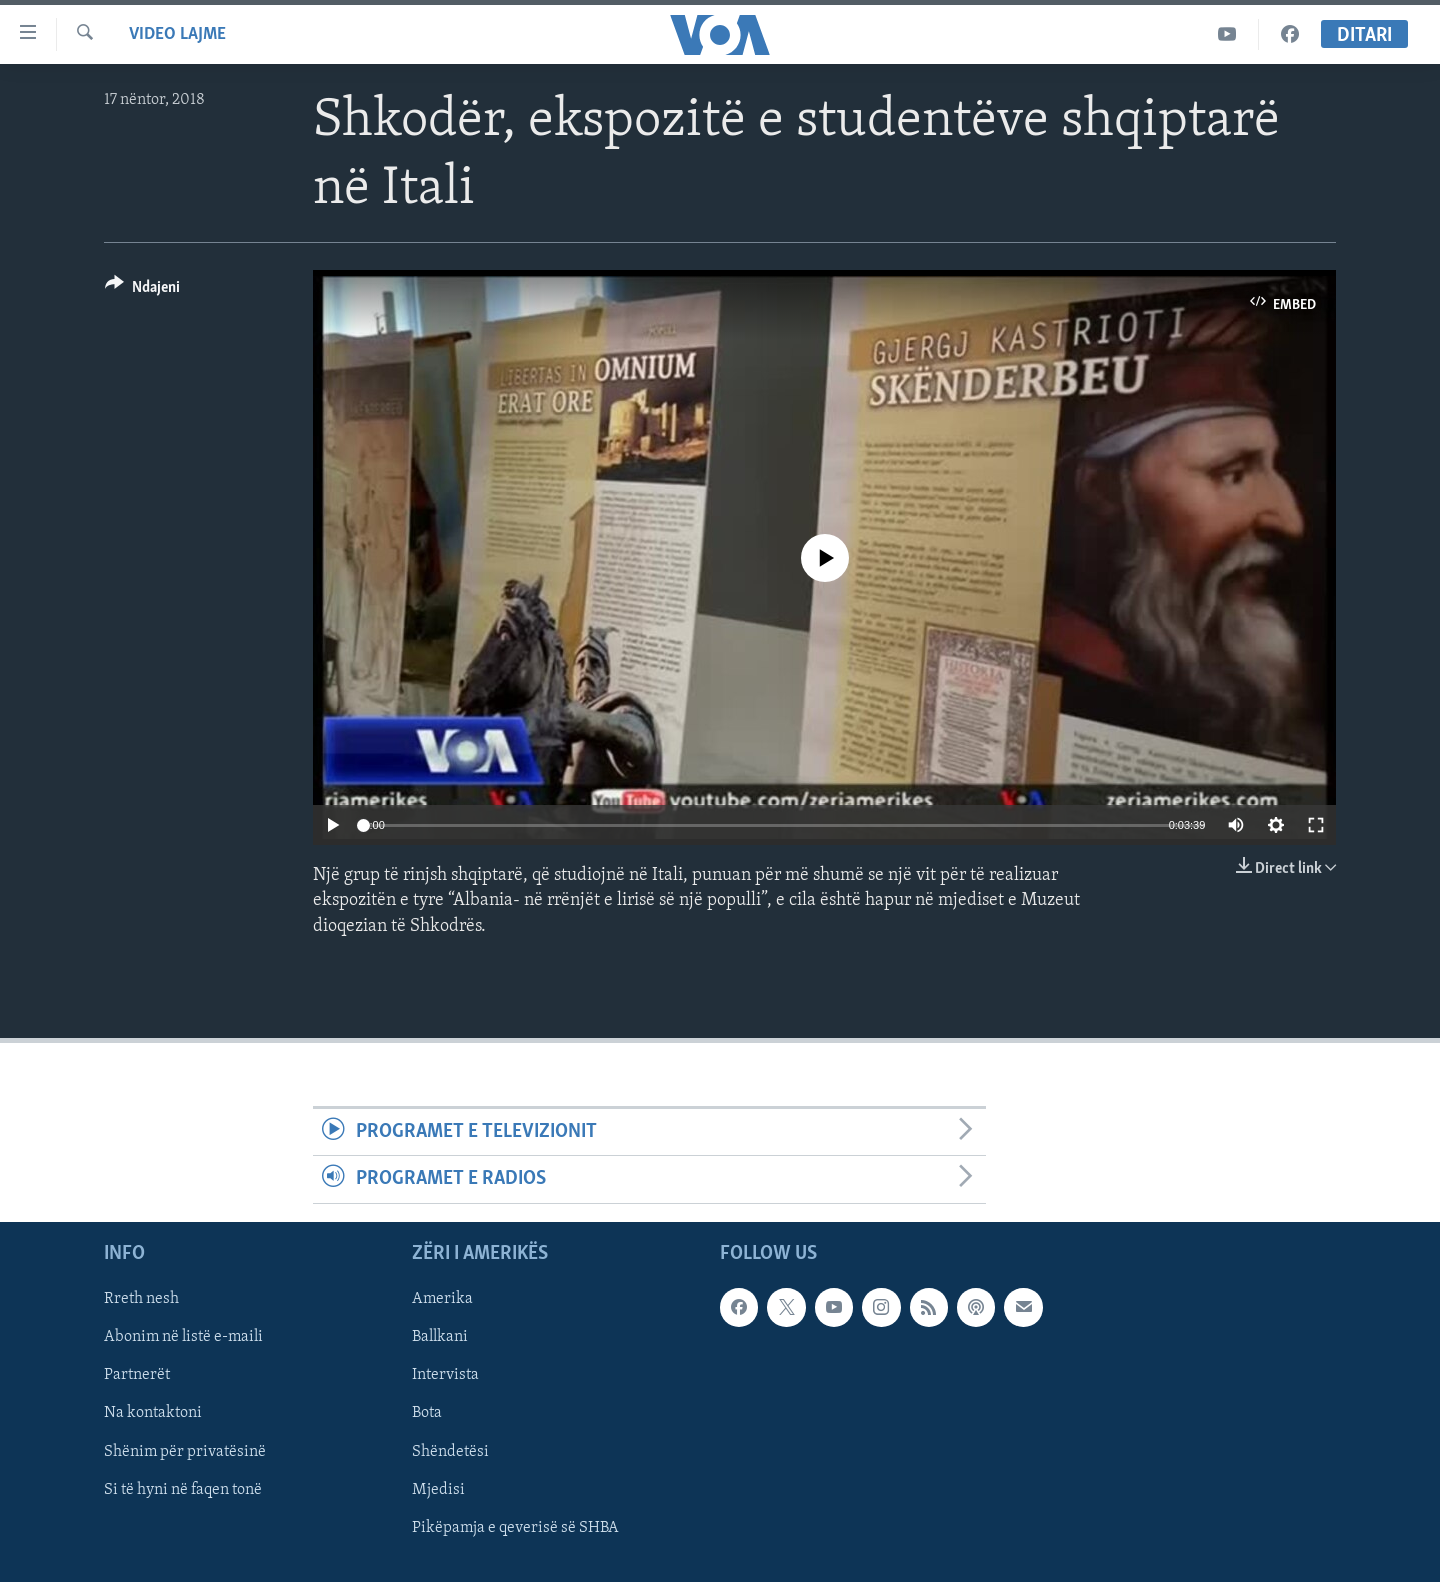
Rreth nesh (141, 1299)
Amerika (442, 1299)
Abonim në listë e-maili (183, 1337)
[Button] (142, 290)
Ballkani (440, 1337)
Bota (427, 1413)
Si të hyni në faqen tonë (183, 1489)
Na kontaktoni (153, 1413)
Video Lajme (177, 34)
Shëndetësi (450, 1451)
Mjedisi (438, 1489)
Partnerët (137, 1375)
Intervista (445, 1375)
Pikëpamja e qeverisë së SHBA (515, 1527)
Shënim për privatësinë (185, 1451)
